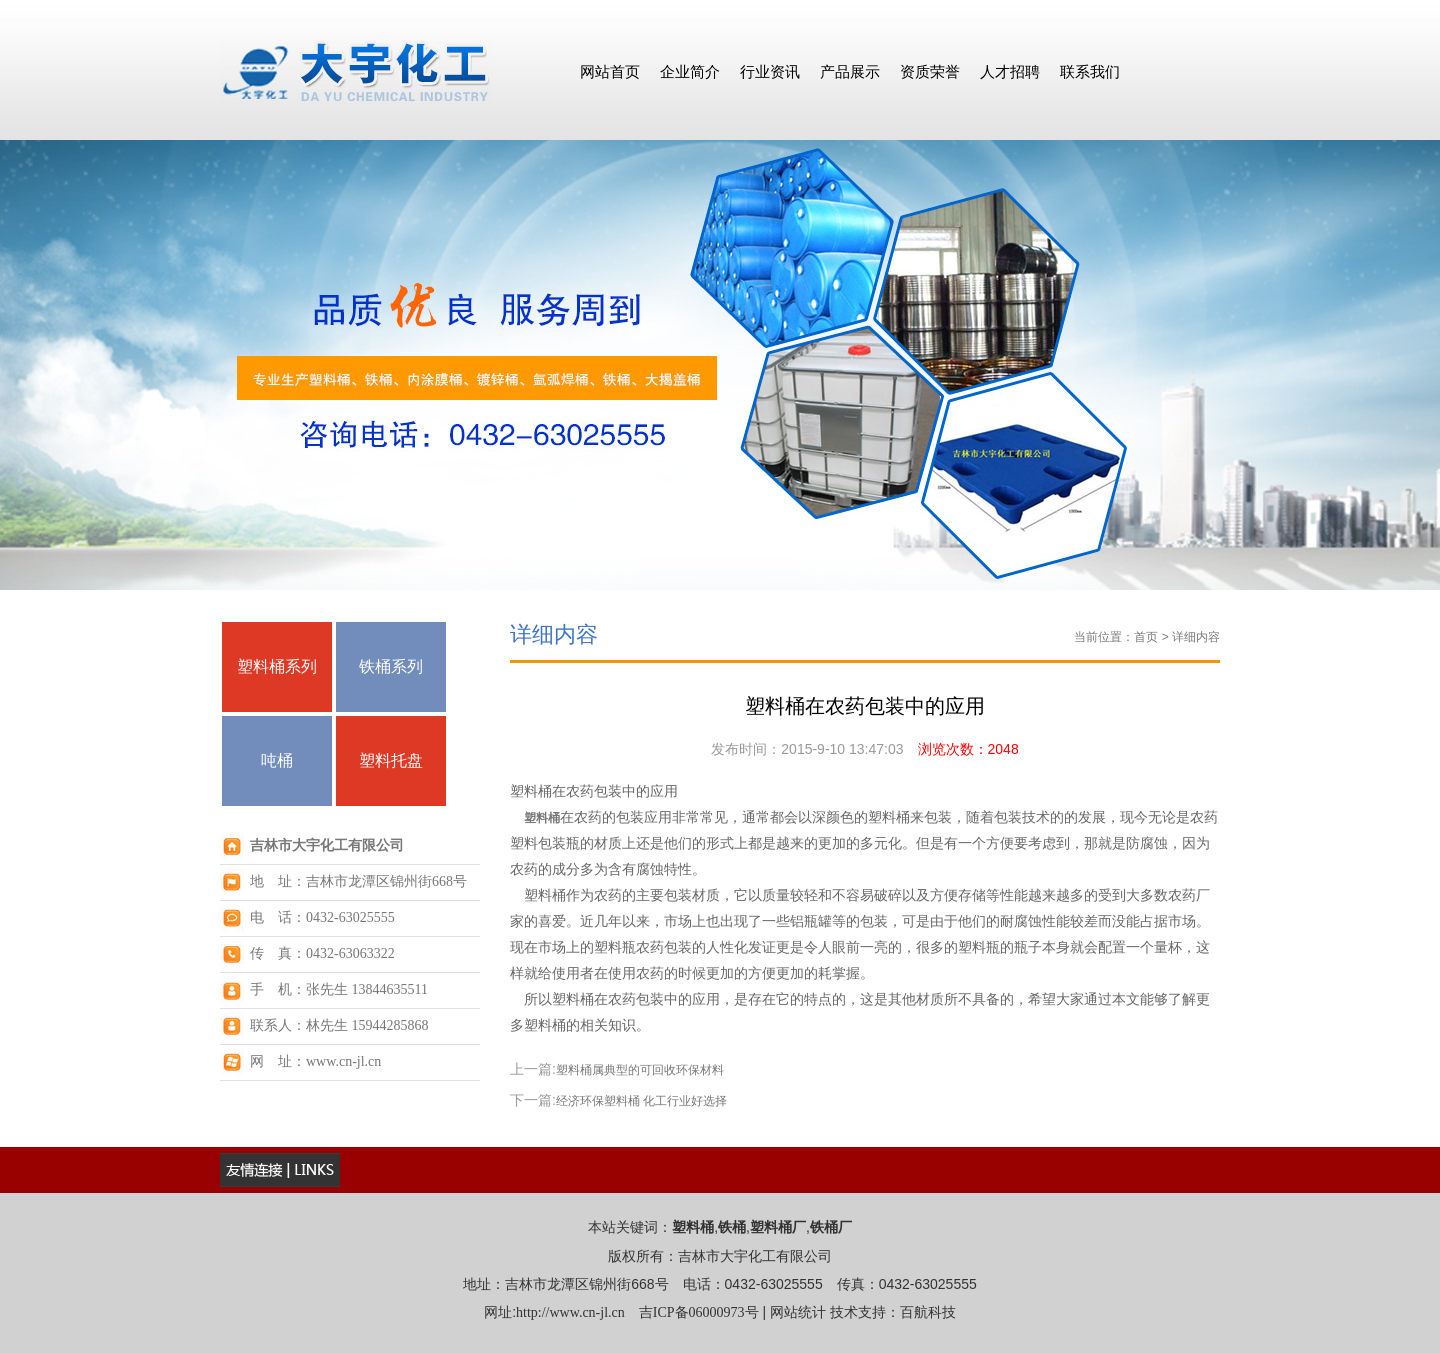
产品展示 (850, 71)
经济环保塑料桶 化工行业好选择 (641, 1101)
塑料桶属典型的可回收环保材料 (640, 1070)
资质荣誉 (930, 71)
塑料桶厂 (778, 1227)
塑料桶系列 (277, 666)
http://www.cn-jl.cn (570, 1312)
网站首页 (610, 71)
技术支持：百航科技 (893, 1312)
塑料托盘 (391, 760)
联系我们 (1090, 71)
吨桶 (277, 760)
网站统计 (798, 1312)
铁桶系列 (391, 666)
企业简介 (690, 71)
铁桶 (732, 1227)
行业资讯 (770, 71)
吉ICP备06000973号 (699, 1312)
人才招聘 (1010, 71)
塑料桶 (542, 818)
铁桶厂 (831, 1227)
